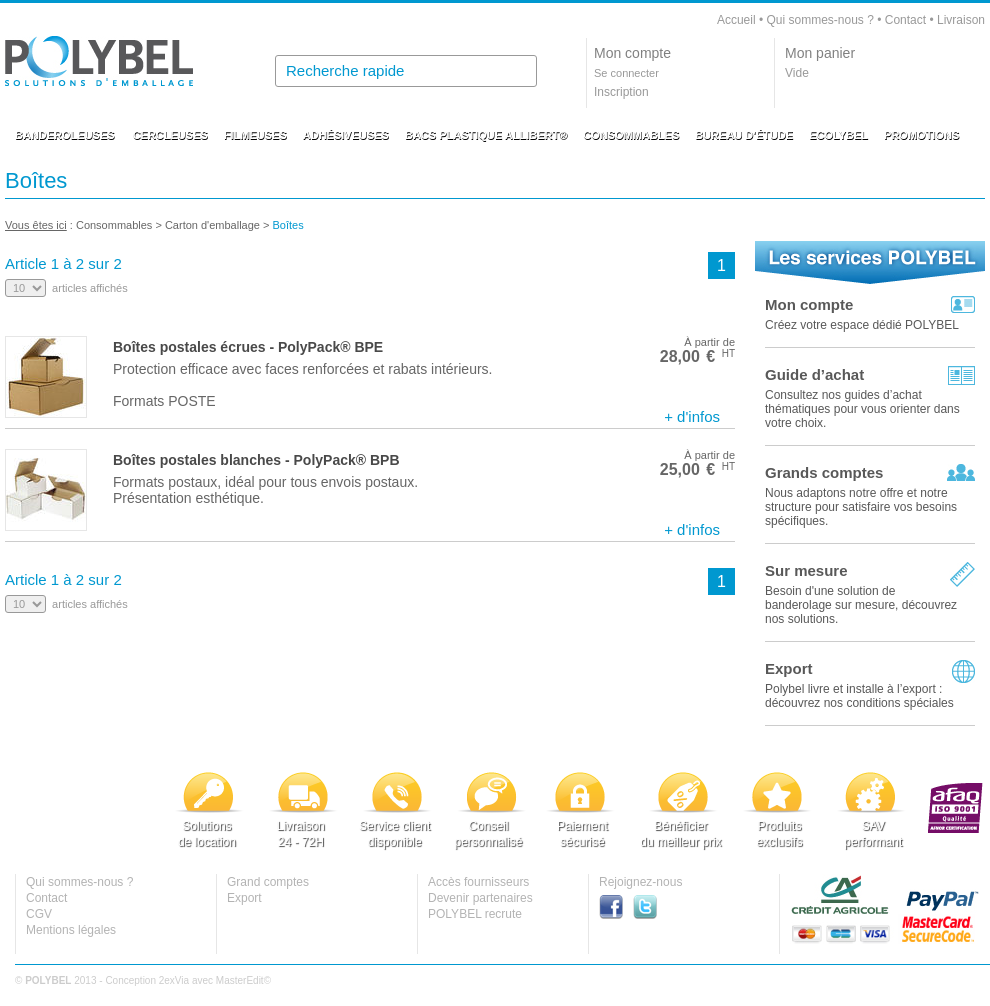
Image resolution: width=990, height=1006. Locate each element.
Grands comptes (824, 472)
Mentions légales (71, 930)
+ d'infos (692, 416)
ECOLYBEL (838, 135)
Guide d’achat (814, 374)
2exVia (174, 980)
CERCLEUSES (170, 135)
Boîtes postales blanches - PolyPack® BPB (256, 460)
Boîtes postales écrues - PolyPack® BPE (248, 347)
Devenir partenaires (480, 898)
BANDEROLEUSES (65, 135)
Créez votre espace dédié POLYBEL (862, 325)
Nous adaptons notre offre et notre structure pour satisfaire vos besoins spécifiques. (861, 507)
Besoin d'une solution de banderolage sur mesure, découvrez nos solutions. (861, 605)
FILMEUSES (255, 135)
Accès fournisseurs (478, 882)
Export (789, 668)
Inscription (621, 92)
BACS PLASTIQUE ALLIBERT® (486, 135)
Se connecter (626, 73)
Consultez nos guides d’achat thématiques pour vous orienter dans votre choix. (862, 409)
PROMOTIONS (921, 135)
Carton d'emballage (212, 225)
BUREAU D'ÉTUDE (744, 135)
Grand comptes (268, 882)
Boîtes (290, 225)
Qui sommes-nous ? (819, 20)
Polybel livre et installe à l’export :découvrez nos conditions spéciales (859, 696)
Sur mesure (806, 570)
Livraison (961, 20)
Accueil (736, 20)
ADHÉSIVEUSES (346, 135)
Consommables (114, 225)
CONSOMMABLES (631, 135)
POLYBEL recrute (475, 914)
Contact (905, 20)
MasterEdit (240, 980)
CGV (39, 914)
